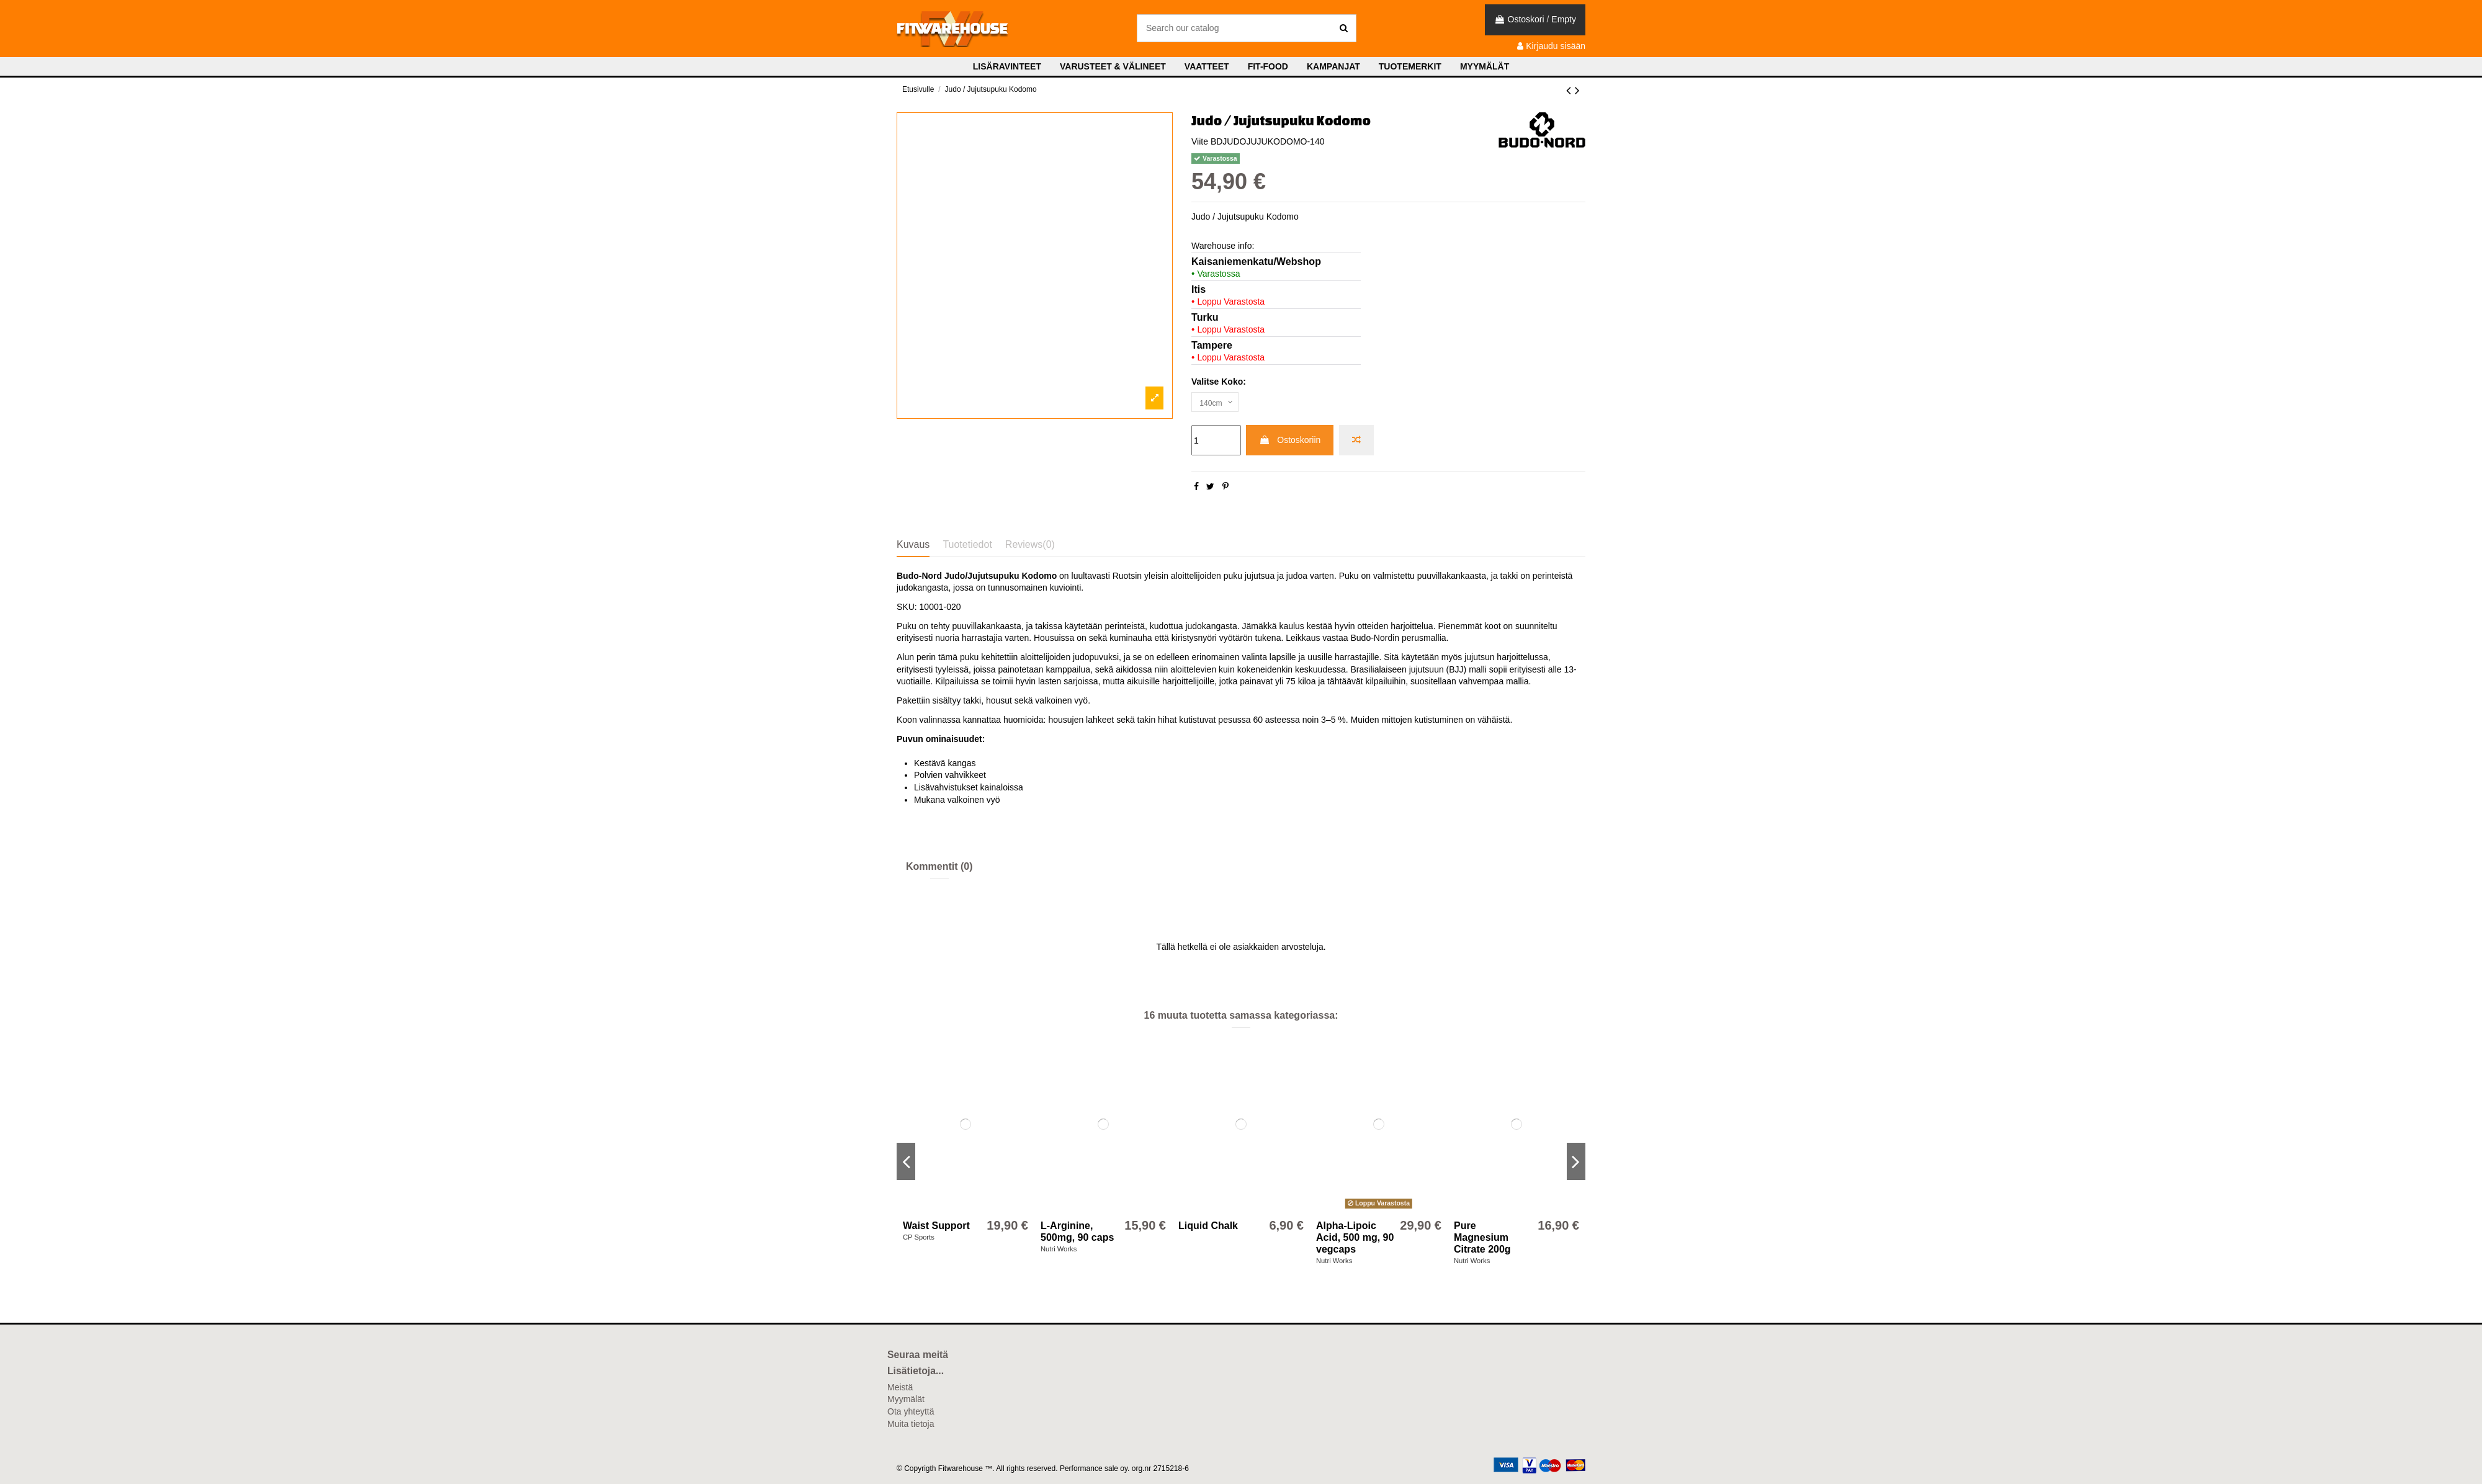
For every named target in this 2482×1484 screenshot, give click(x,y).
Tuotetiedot (967, 544)
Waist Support (936, 1225)
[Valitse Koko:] (1218, 403)
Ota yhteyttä (910, 1411)
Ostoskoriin (1289, 443)
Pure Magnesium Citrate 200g (1482, 1237)
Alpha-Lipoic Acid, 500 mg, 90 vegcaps (1355, 1237)
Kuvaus (913, 544)
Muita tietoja (910, 1424)
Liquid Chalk (1208, 1225)
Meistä (900, 1387)
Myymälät (906, 1399)
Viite (1199, 141)
